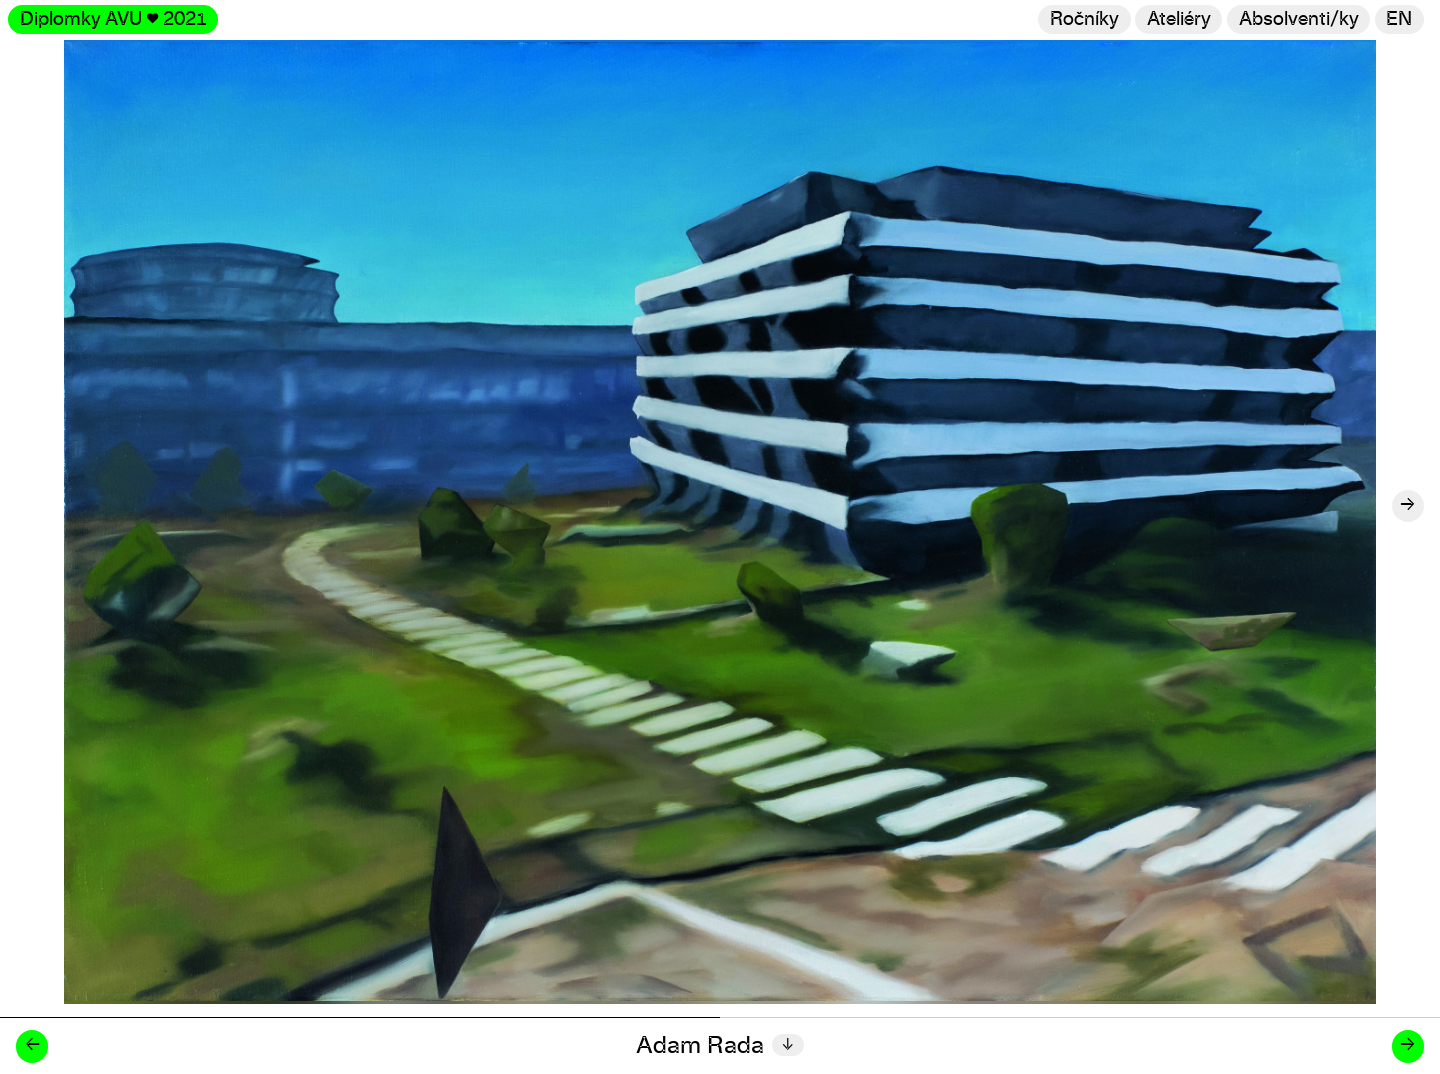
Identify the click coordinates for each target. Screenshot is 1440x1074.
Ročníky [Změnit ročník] (1084, 19)
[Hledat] (1298, 19)
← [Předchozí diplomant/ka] (32, 1045)
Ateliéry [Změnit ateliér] (1179, 19)
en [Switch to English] (1399, 19)
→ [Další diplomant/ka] (1407, 1045)
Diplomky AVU (113, 19)
